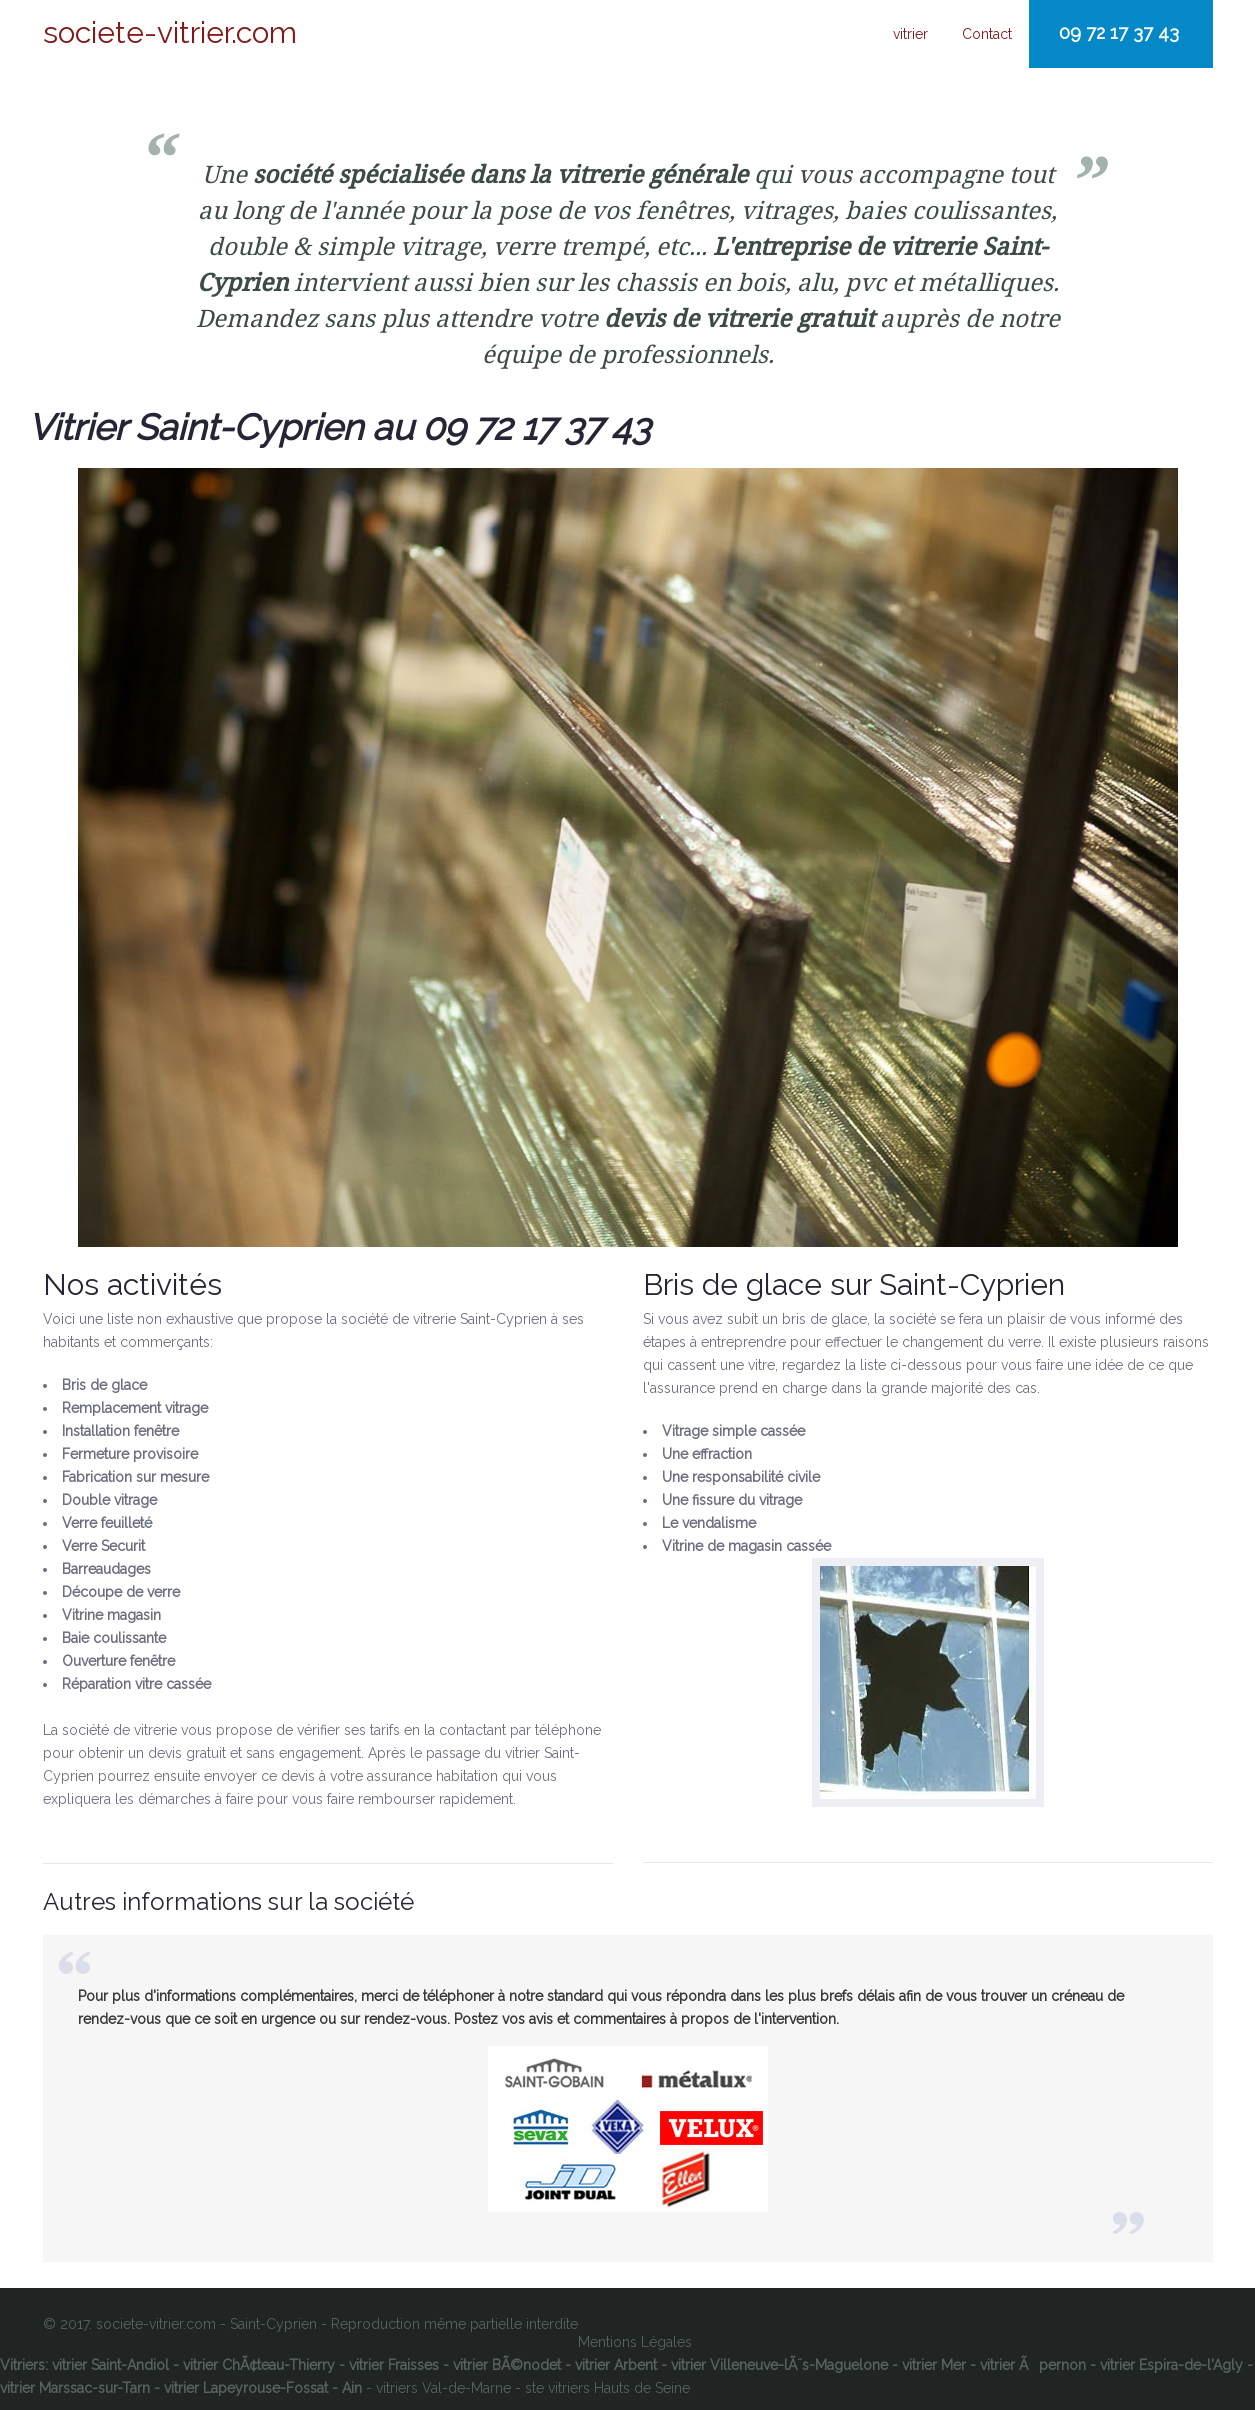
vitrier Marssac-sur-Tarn (75, 2388)
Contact (987, 34)
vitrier (910, 34)
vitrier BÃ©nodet (507, 2365)
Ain (352, 2388)
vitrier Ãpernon (1033, 2365)
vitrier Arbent (616, 2365)
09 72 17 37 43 (1119, 32)
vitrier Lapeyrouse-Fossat (246, 2388)
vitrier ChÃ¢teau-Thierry (259, 2365)
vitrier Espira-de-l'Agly (1171, 2365)
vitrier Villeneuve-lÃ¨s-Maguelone (779, 2365)
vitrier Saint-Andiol (110, 2365)
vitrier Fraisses (394, 2365)
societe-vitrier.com (170, 33)
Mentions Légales (635, 2342)
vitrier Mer (934, 2365)
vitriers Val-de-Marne (443, 2388)
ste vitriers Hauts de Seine (607, 2388)
